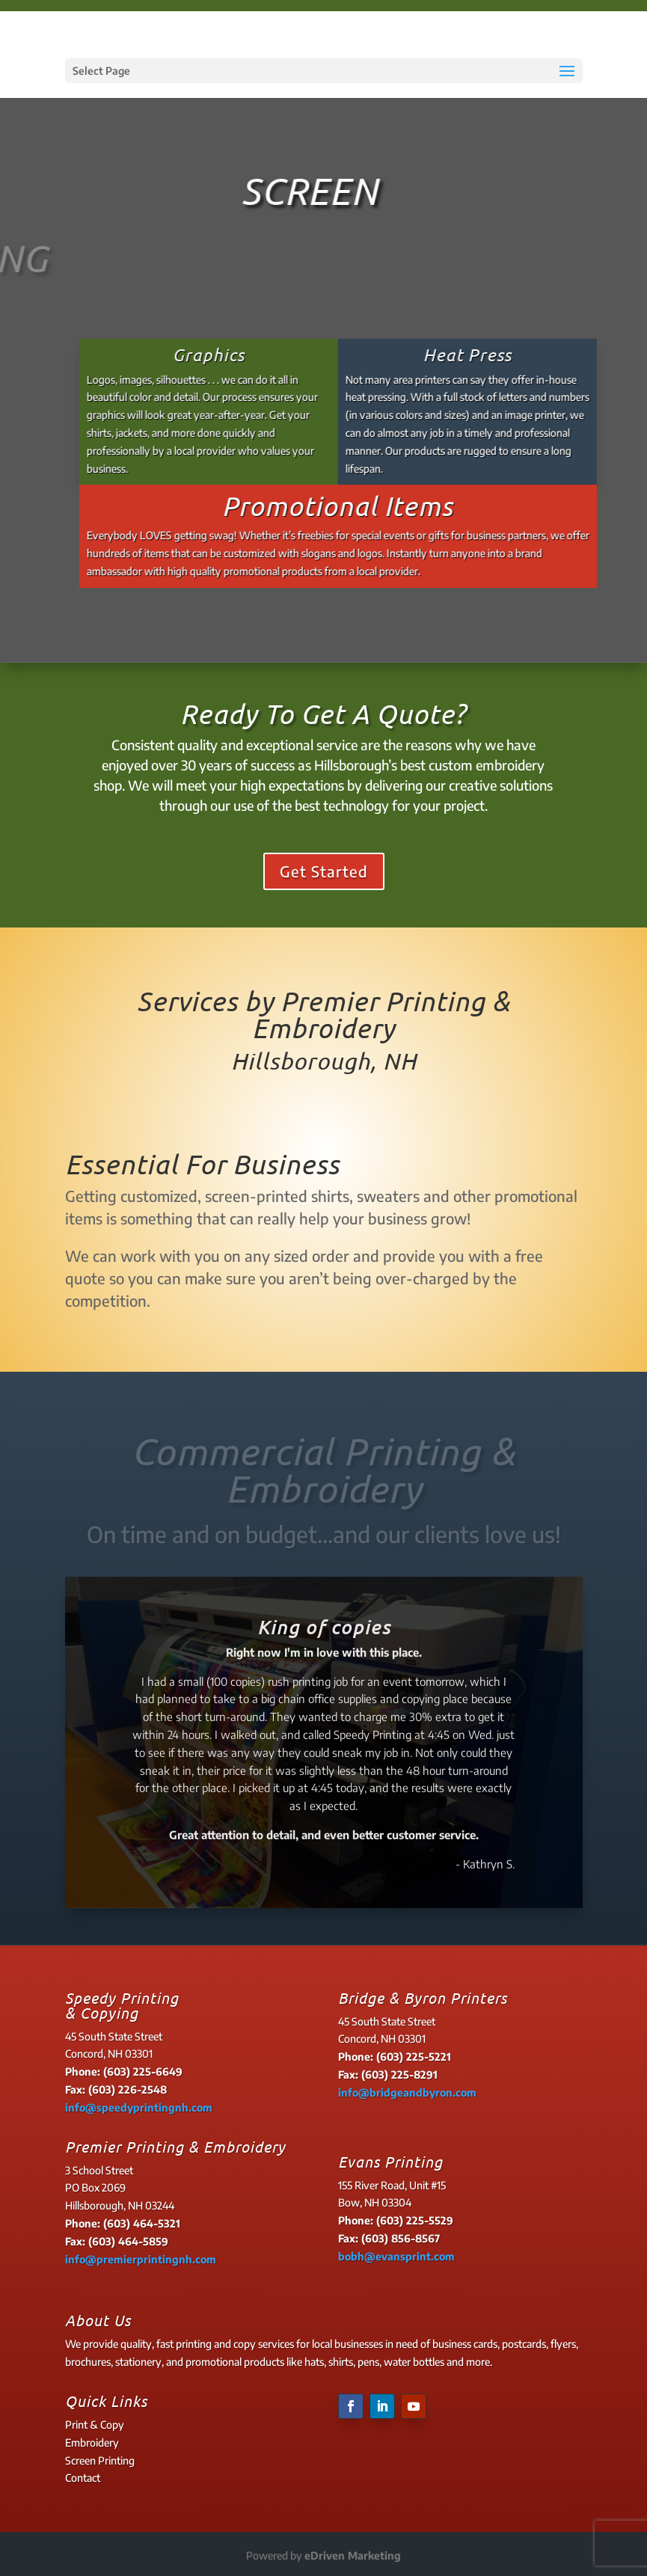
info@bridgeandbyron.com (407, 2092)
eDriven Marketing (352, 2555)
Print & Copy (94, 2424)
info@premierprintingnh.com (140, 2259)
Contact (82, 2477)
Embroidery (92, 2442)
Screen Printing (100, 2460)
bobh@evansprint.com (396, 2256)
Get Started (324, 871)
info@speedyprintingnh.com (138, 2107)
